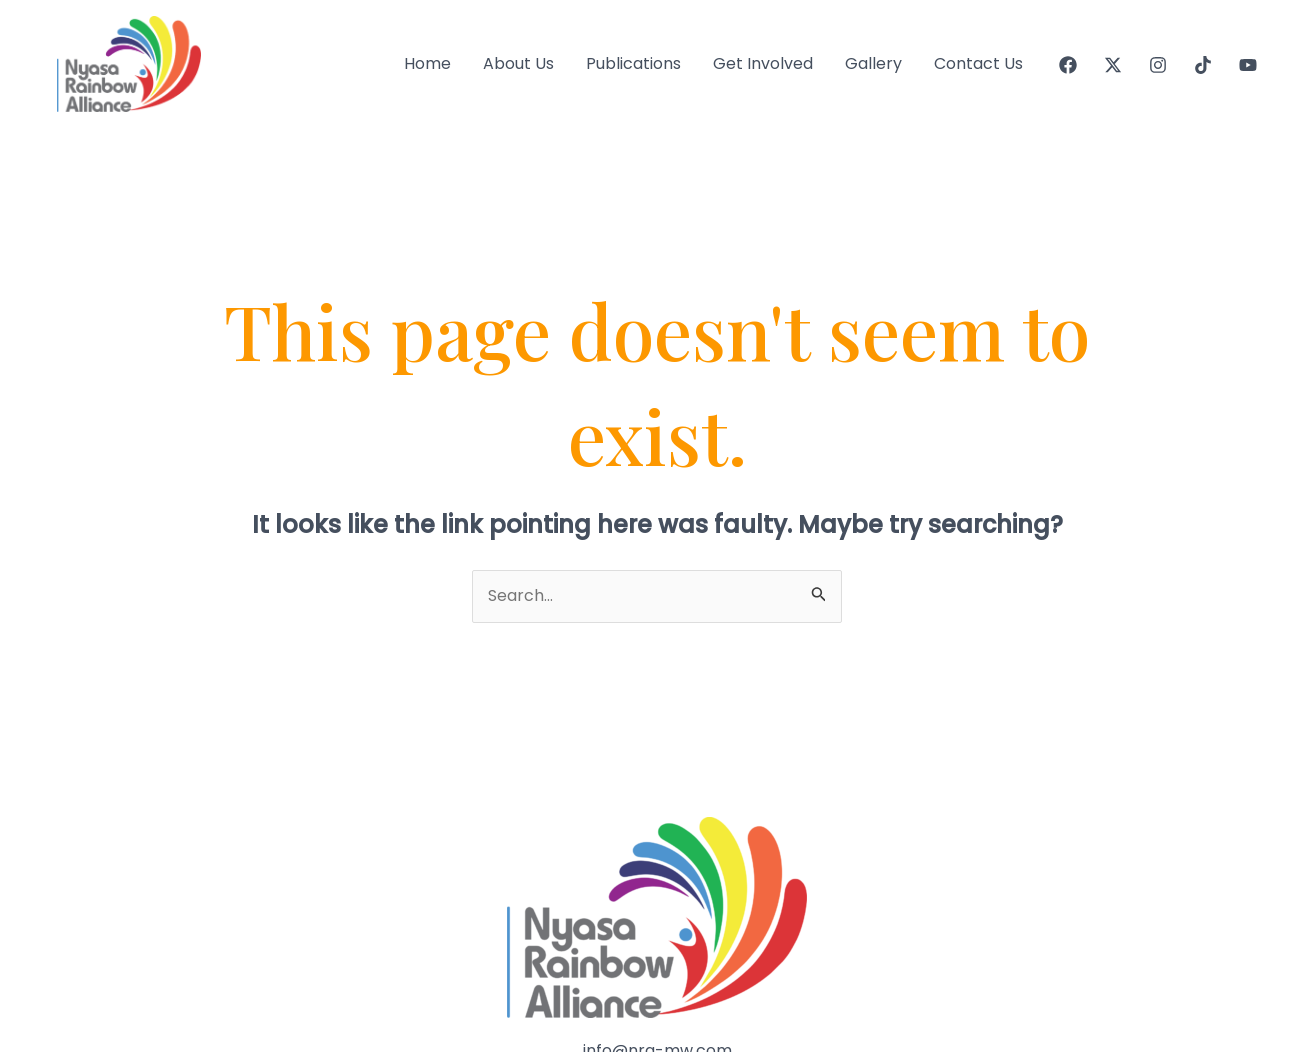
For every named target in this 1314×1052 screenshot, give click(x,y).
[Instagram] (1158, 65)
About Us (518, 63)
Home (427, 63)
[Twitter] (1113, 65)
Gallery (873, 63)
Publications (633, 63)
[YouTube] (1248, 65)
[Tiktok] (1203, 65)
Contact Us (978, 63)
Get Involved (763, 63)
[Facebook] (1068, 65)
